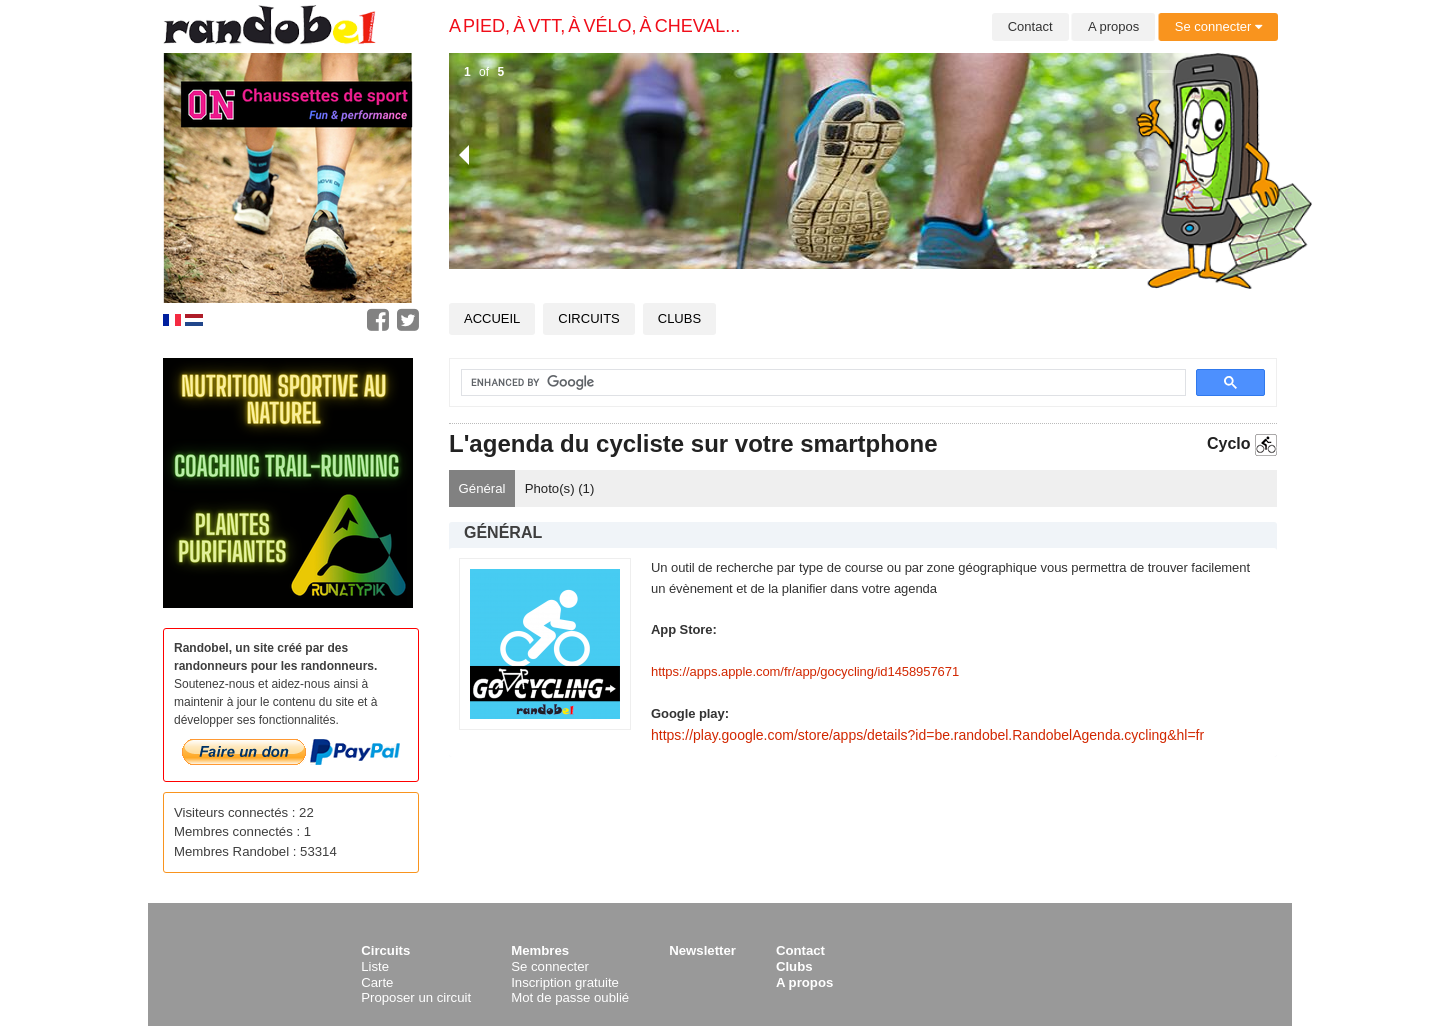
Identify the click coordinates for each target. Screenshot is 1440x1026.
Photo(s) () (560, 488)
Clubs (679, 318)
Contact (1030, 26)
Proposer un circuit (416, 997)
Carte (377, 982)
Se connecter (1218, 26)
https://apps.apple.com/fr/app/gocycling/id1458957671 (805, 671)
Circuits (588, 318)
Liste (375, 966)
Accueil (492, 318)
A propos (1113, 26)
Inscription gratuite (565, 982)
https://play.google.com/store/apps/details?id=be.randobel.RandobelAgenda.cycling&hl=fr (927, 735)
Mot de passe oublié (570, 997)
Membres (540, 950)
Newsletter (702, 950)
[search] (811, 383)
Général (482, 488)
